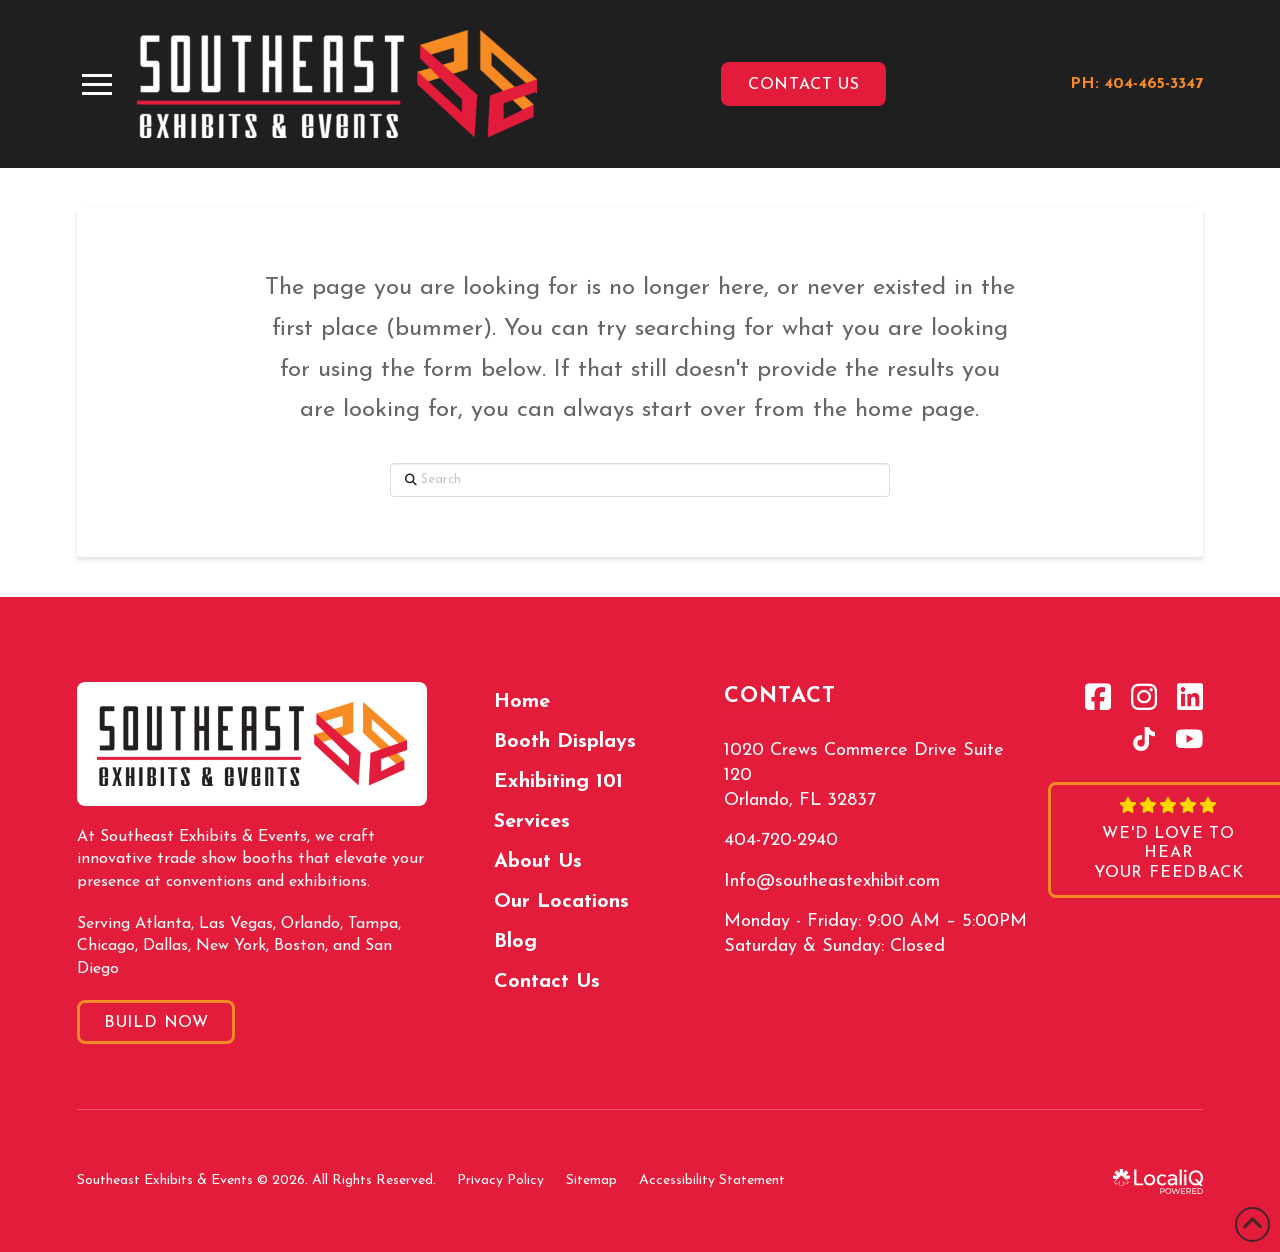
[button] (97, 84)
